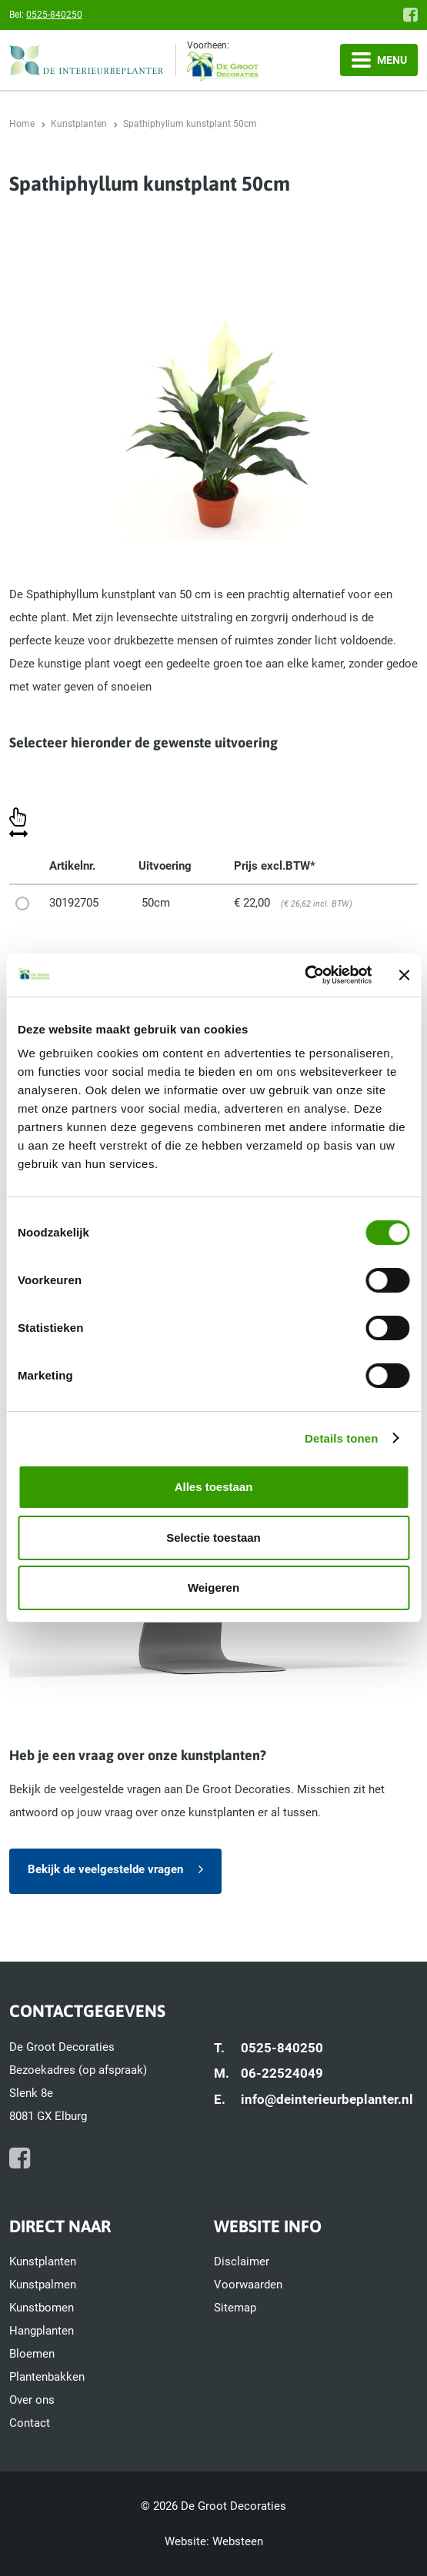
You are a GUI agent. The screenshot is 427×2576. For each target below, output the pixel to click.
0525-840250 (54, 14)
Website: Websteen (214, 2541)
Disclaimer (241, 2261)
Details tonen (341, 1438)
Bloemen (32, 2354)
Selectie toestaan (213, 1537)
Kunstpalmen (42, 2284)
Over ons (32, 2400)
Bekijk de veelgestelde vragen (105, 1869)
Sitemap (235, 2308)
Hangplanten (41, 2331)
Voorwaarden (248, 2284)
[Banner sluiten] (404, 975)
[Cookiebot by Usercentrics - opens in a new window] (304, 975)
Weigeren (213, 1587)
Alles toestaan (214, 1486)
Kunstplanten (42, 2261)
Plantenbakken (47, 2377)
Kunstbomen (41, 2308)
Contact (29, 2423)
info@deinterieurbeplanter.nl (327, 2099)
